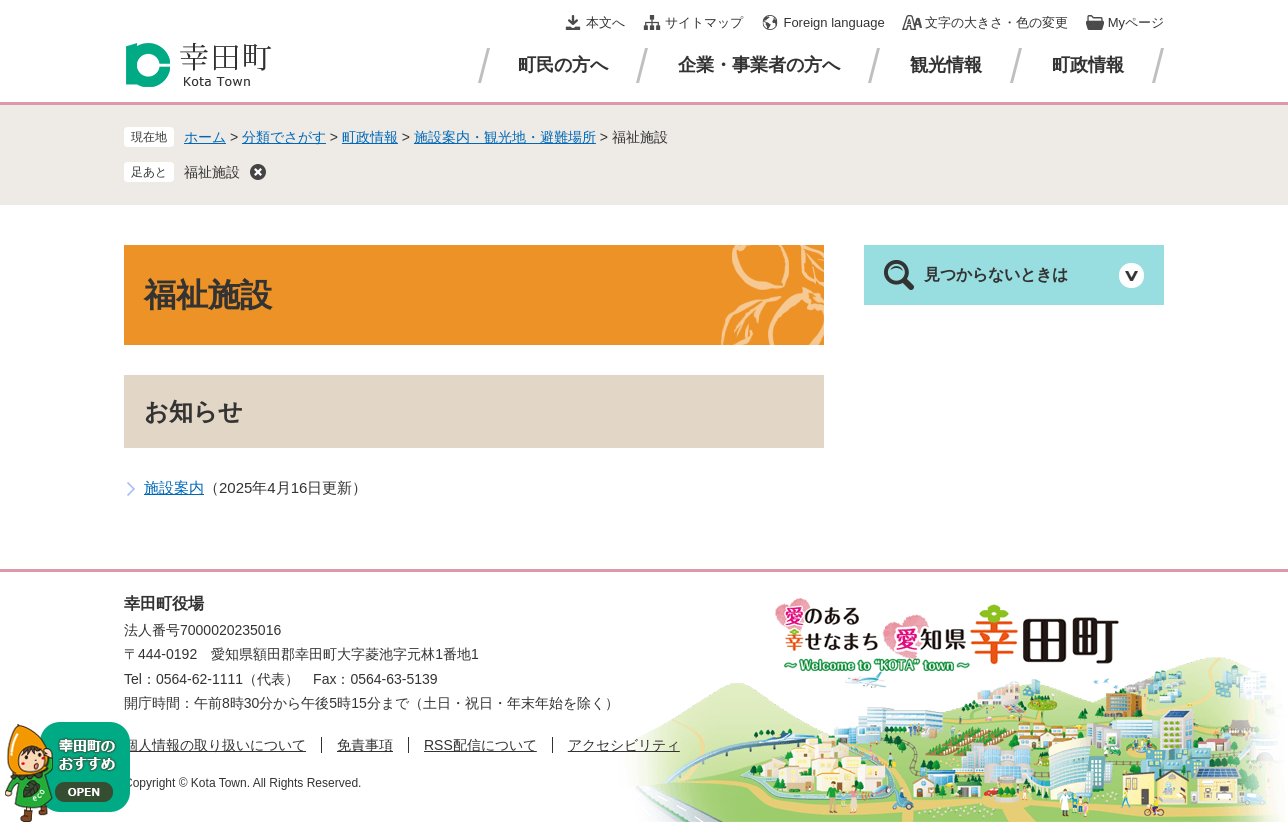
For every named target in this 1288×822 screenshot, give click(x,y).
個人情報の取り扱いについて (215, 745)
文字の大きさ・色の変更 (996, 22)
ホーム (205, 137)
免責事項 (365, 745)
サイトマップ (704, 22)
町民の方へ (563, 65)
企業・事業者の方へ (759, 65)
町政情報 (1088, 65)
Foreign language (833, 22)
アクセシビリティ (624, 745)
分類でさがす (284, 137)
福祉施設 (212, 172)
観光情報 (946, 65)
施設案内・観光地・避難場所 (505, 137)
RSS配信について (480, 745)
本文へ (605, 22)
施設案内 (174, 487)
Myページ (1136, 22)
